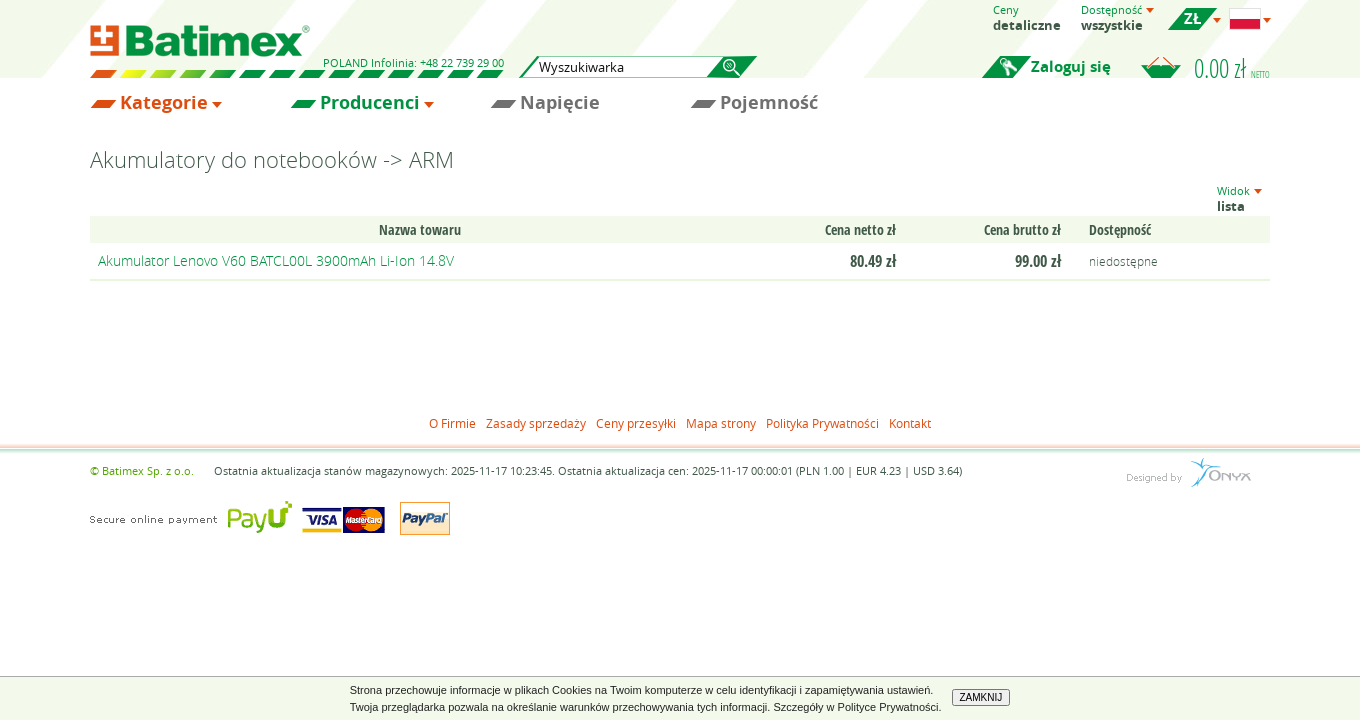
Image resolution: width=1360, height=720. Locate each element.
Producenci (370, 103)
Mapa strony (721, 423)
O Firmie (452, 423)
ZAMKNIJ (981, 697)
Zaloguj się (1071, 66)
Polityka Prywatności (822, 423)
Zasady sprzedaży (536, 423)
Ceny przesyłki (636, 423)
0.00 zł (1232, 68)
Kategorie (164, 103)
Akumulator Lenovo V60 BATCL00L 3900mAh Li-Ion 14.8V (276, 260)
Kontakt (910, 423)
